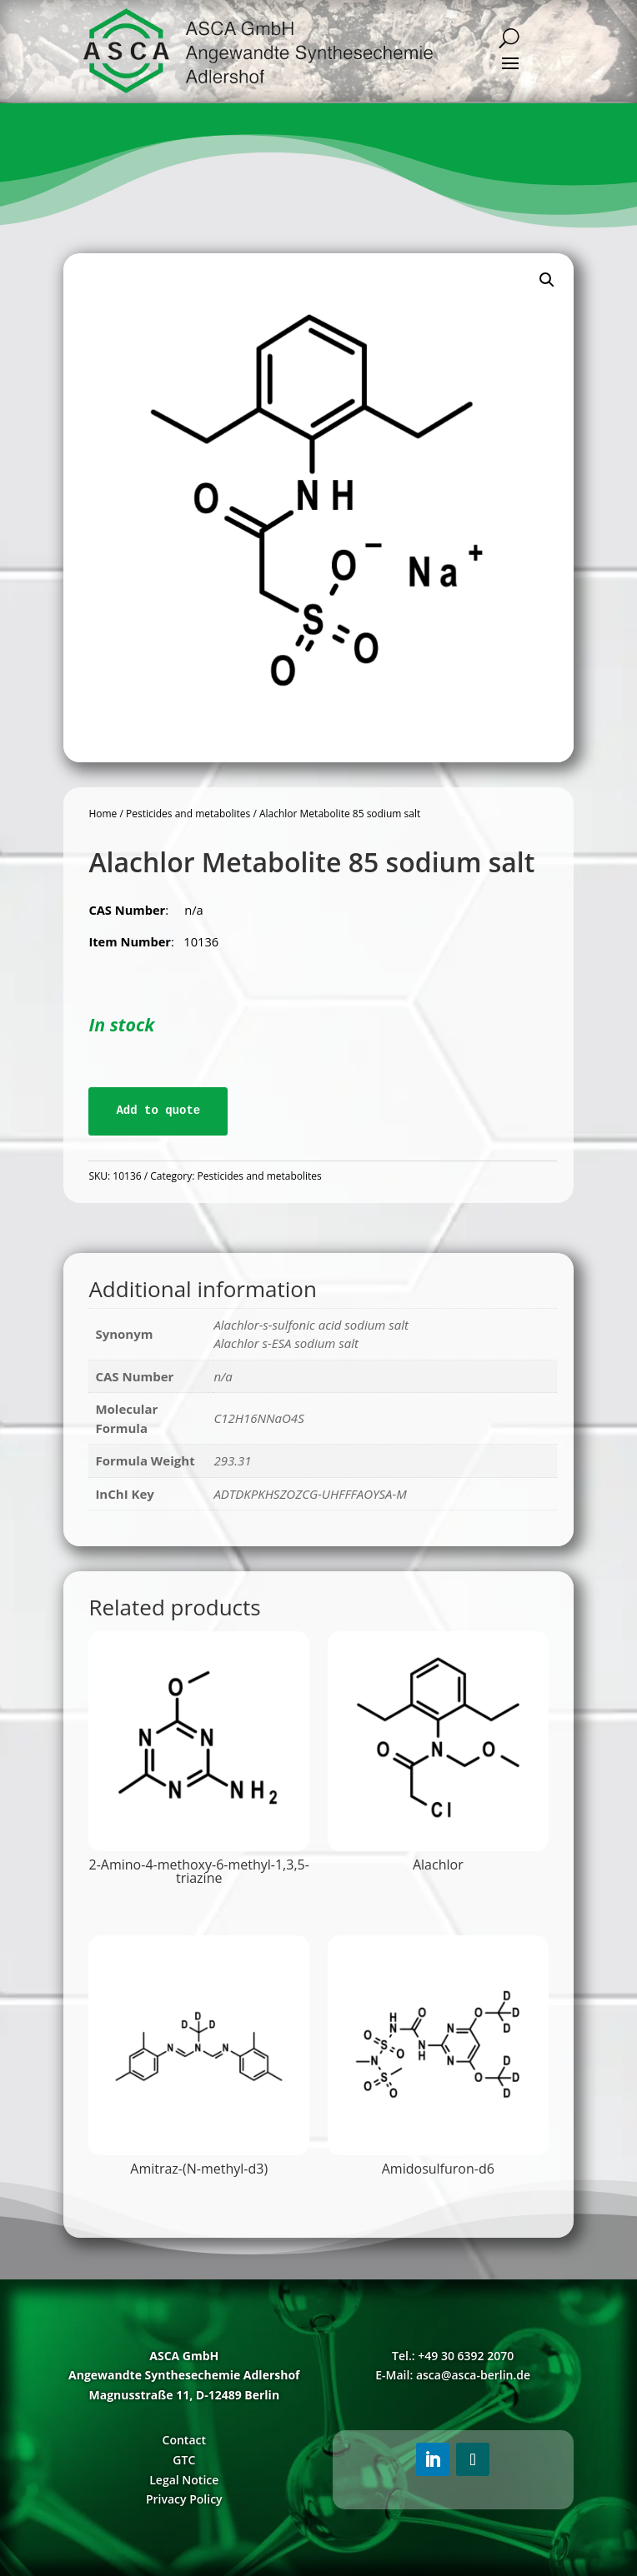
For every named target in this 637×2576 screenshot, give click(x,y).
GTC (184, 2460)
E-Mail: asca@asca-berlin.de (452, 2375)
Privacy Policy (184, 2499)
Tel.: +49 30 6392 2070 (453, 2356)
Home (102, 813)
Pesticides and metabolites (188, 813)
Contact (184, 2440)
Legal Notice (183, 2480)
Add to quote (158, 1110)
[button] (547, 280)
